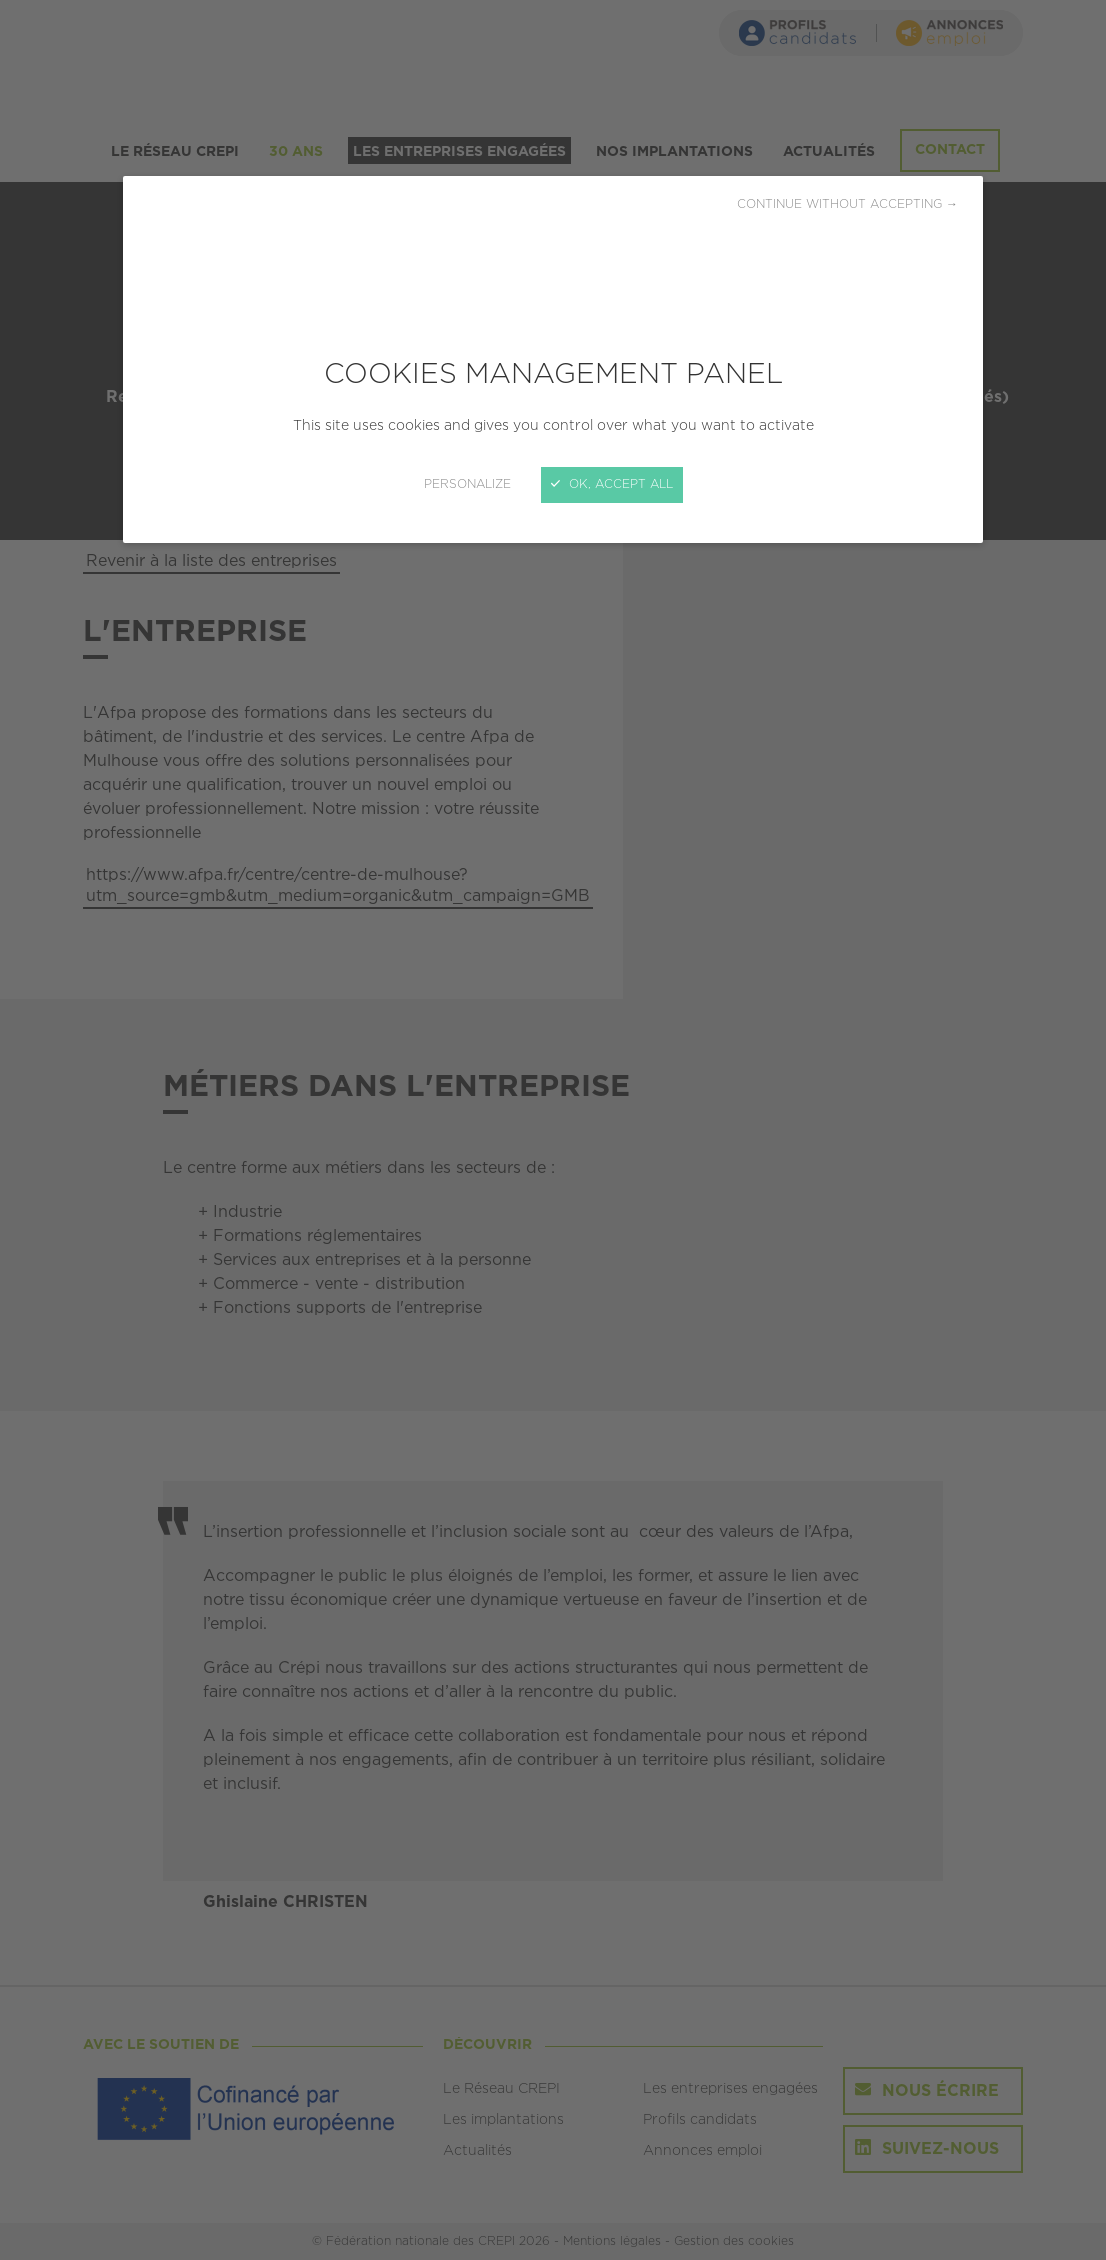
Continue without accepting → (847, 204)
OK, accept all (612, 484)
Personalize (467, 484)
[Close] (553, 1130)
